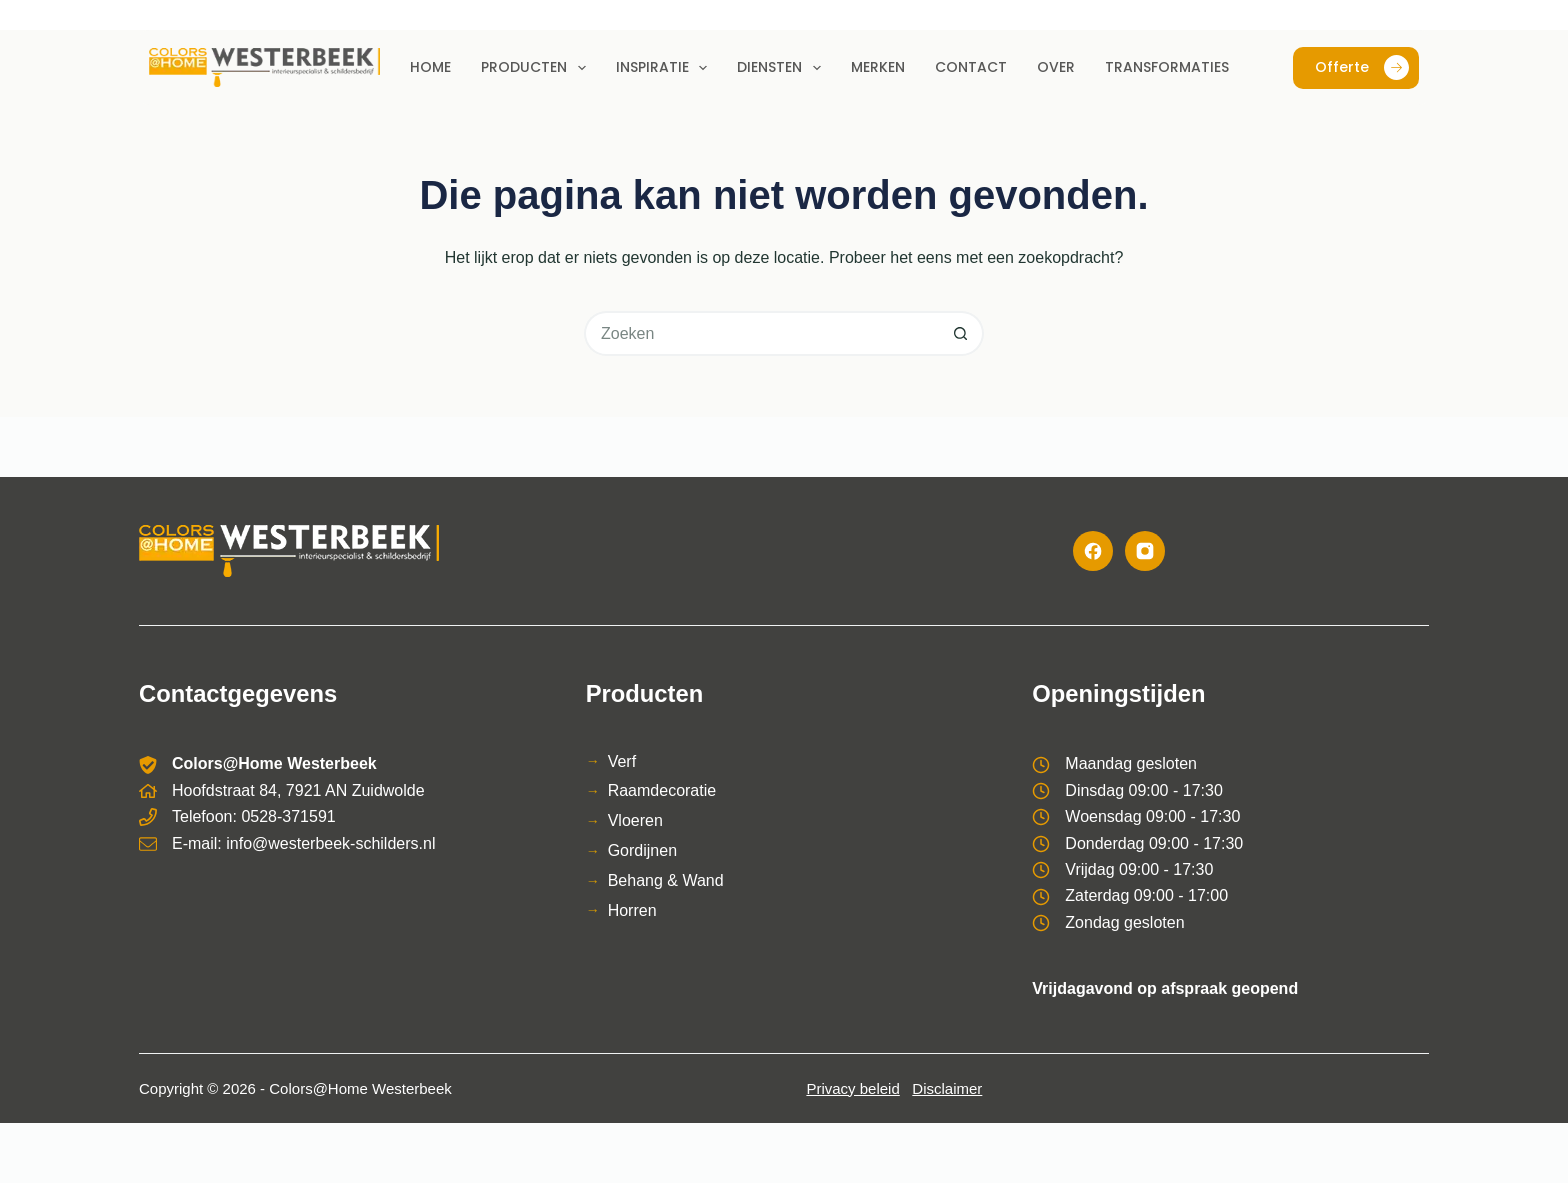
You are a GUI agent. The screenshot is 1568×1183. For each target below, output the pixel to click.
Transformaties (1167, 67)
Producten (537, 68)
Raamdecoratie (662, 790)
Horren (632, 910)
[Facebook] (1093, 551)
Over (1056, 67)
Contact (971, 67)
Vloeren (635, 820)
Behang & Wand (666, 880)
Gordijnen (642, 850)
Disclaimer (947, 1088)
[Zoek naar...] (761, 333)
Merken (878, 67)
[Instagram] (1145, 551)
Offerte (1362, 67)
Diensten (783, 68)
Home (430, 67)
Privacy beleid (852, 1088)
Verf (622, 761)
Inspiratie (666, 68)
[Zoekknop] (961, 333)
